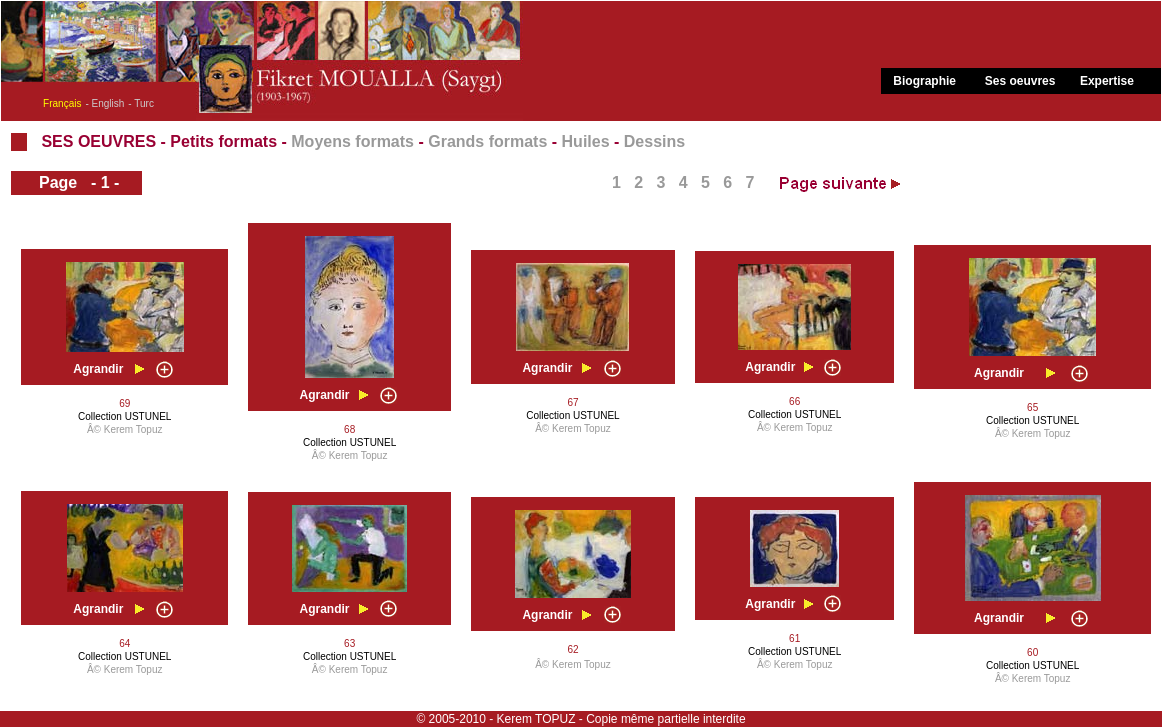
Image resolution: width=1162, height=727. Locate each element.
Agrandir (98, 369)
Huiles (586, 141)
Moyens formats (352, 141)
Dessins (654, 141)
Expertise (1107, 81)
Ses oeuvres (1020, 81)
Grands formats (487, 141)
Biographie (924, 81)
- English (104, 103)
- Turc (141, 103)
